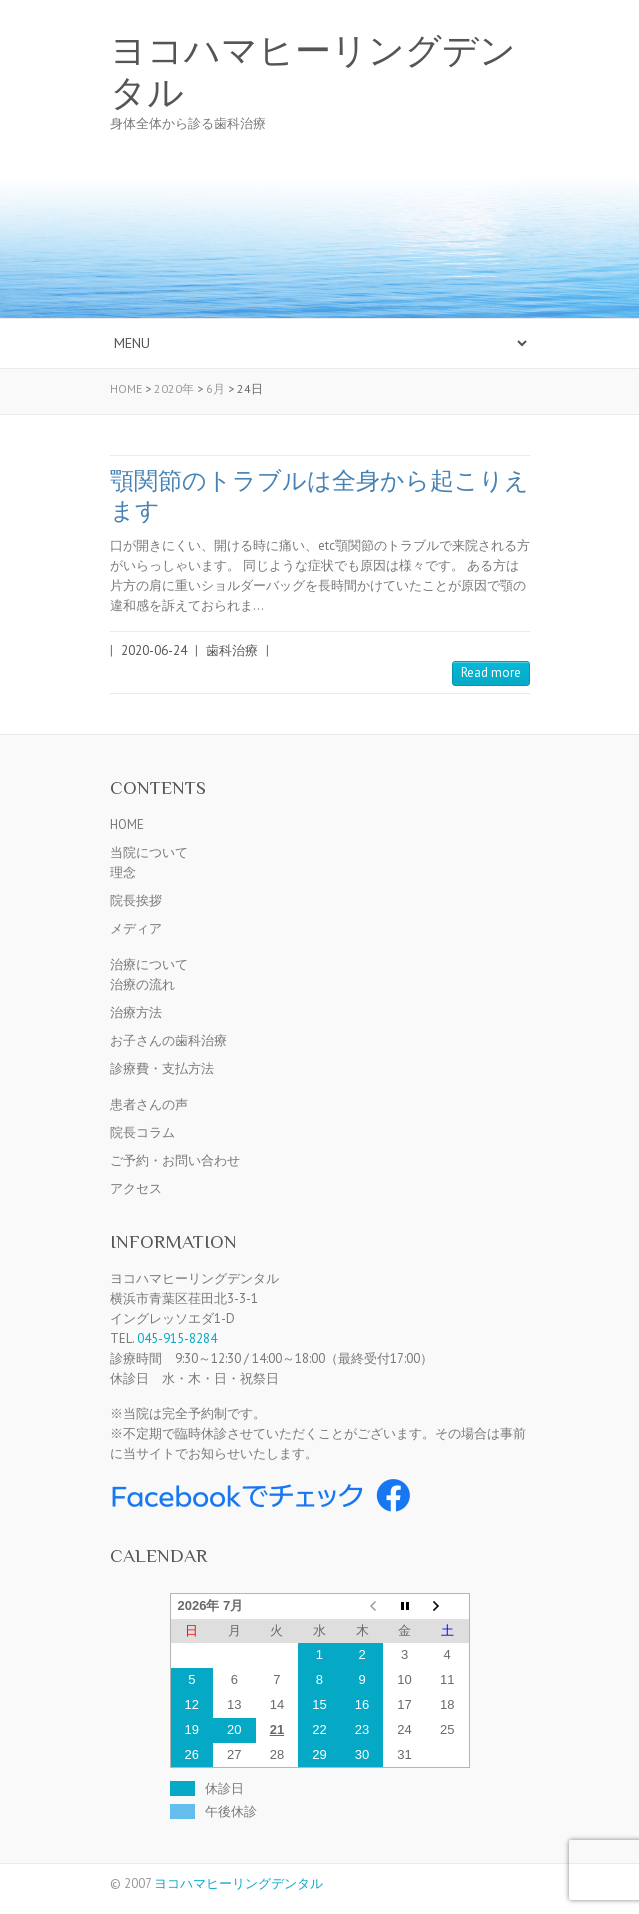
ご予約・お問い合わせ (175, 1160)
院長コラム (142, 1132)
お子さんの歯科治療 (168, 1040)
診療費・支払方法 (162, 1068)
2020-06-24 (154, 650)
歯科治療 (232, 650)
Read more (491, 672)
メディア (136, 928)
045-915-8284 (177, 1338)
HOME (127, 824)
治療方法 (136, 1012)
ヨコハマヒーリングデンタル (313, 72)
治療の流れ (142, 984)
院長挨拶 (136, 900)
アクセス (136, 1188)
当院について (149, 852)
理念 (123, 872)
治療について (149, 964)
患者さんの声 (149, 1104)
